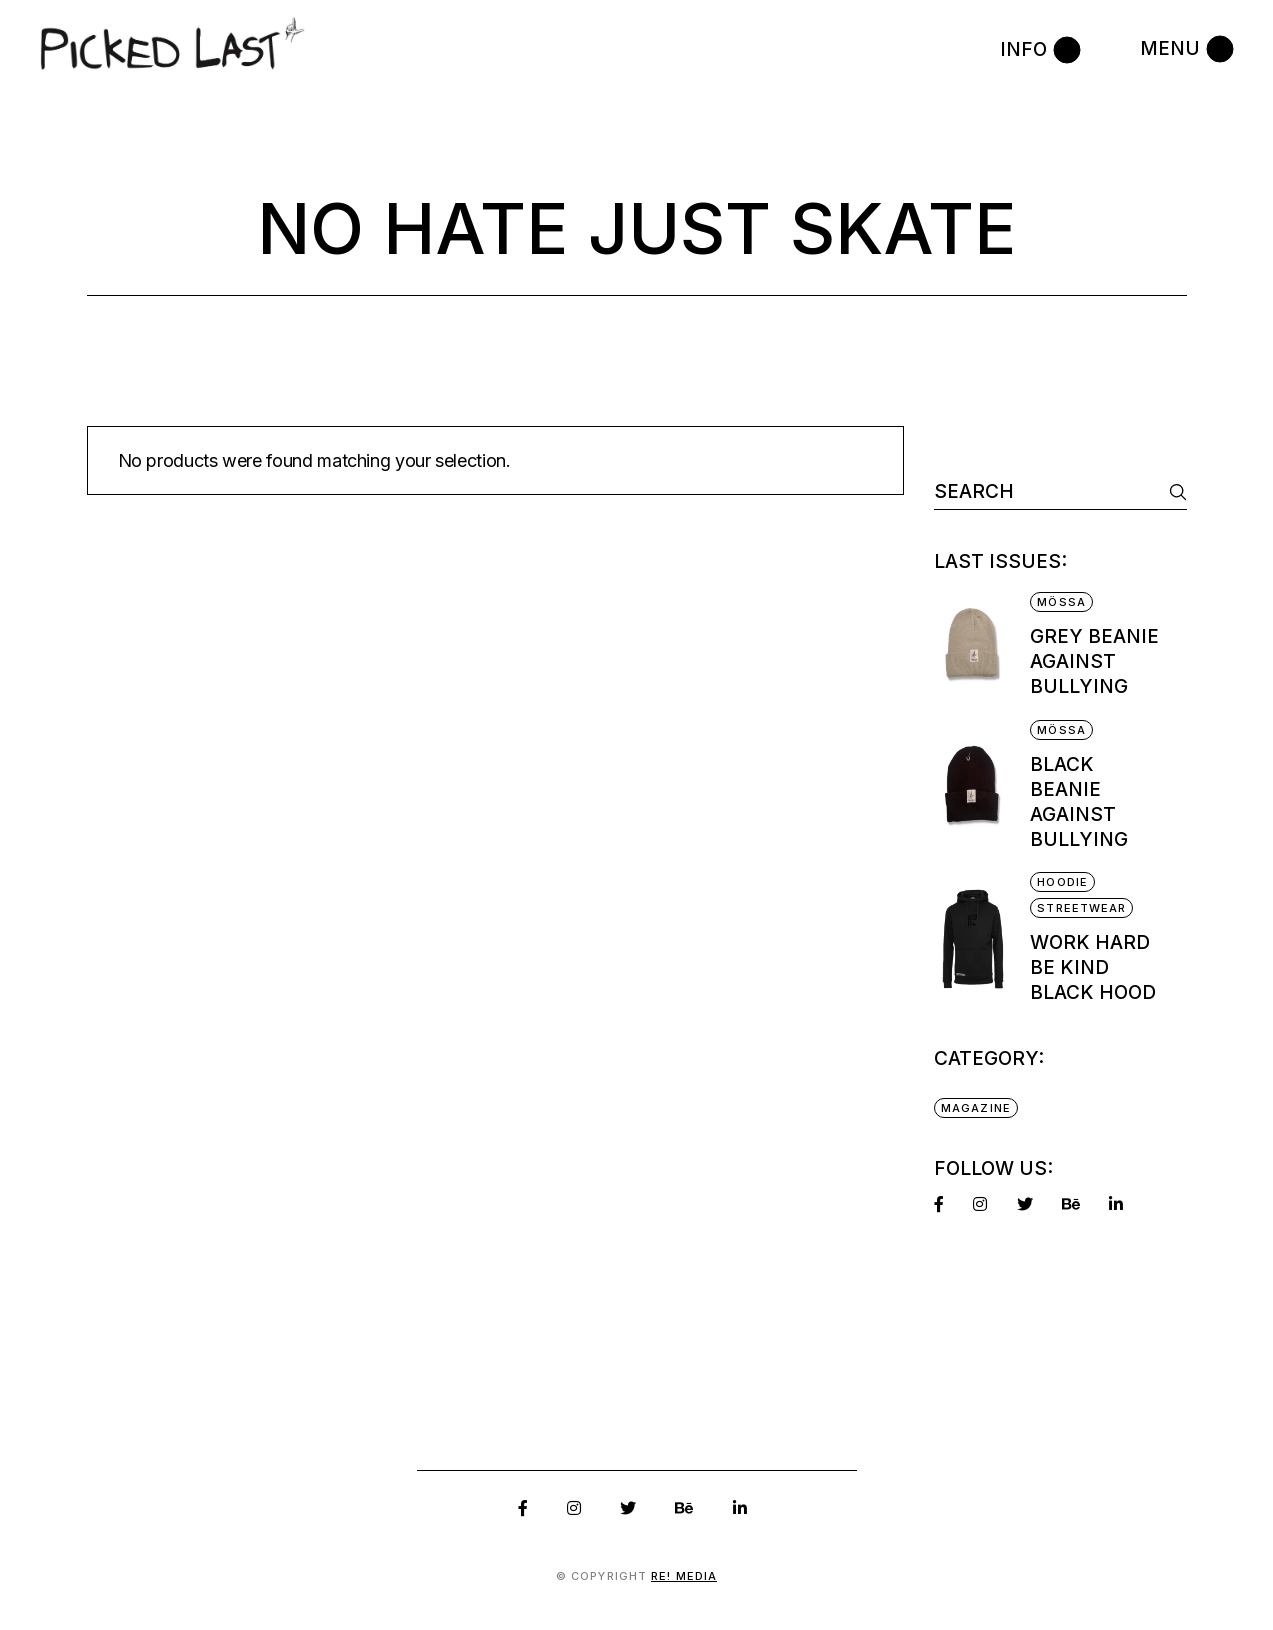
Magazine (976, 1108)
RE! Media (684, 1576)
